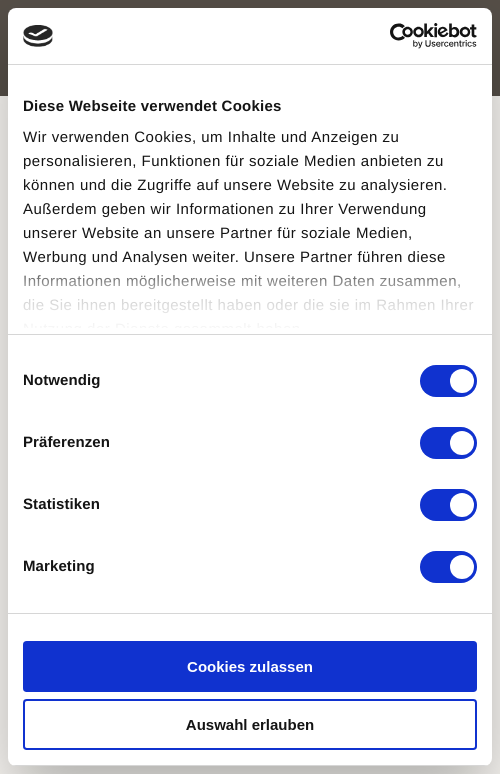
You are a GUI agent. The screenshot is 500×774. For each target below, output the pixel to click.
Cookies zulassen (250, 666)
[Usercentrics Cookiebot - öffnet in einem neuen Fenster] (389, 36)
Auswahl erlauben (250, 724)
